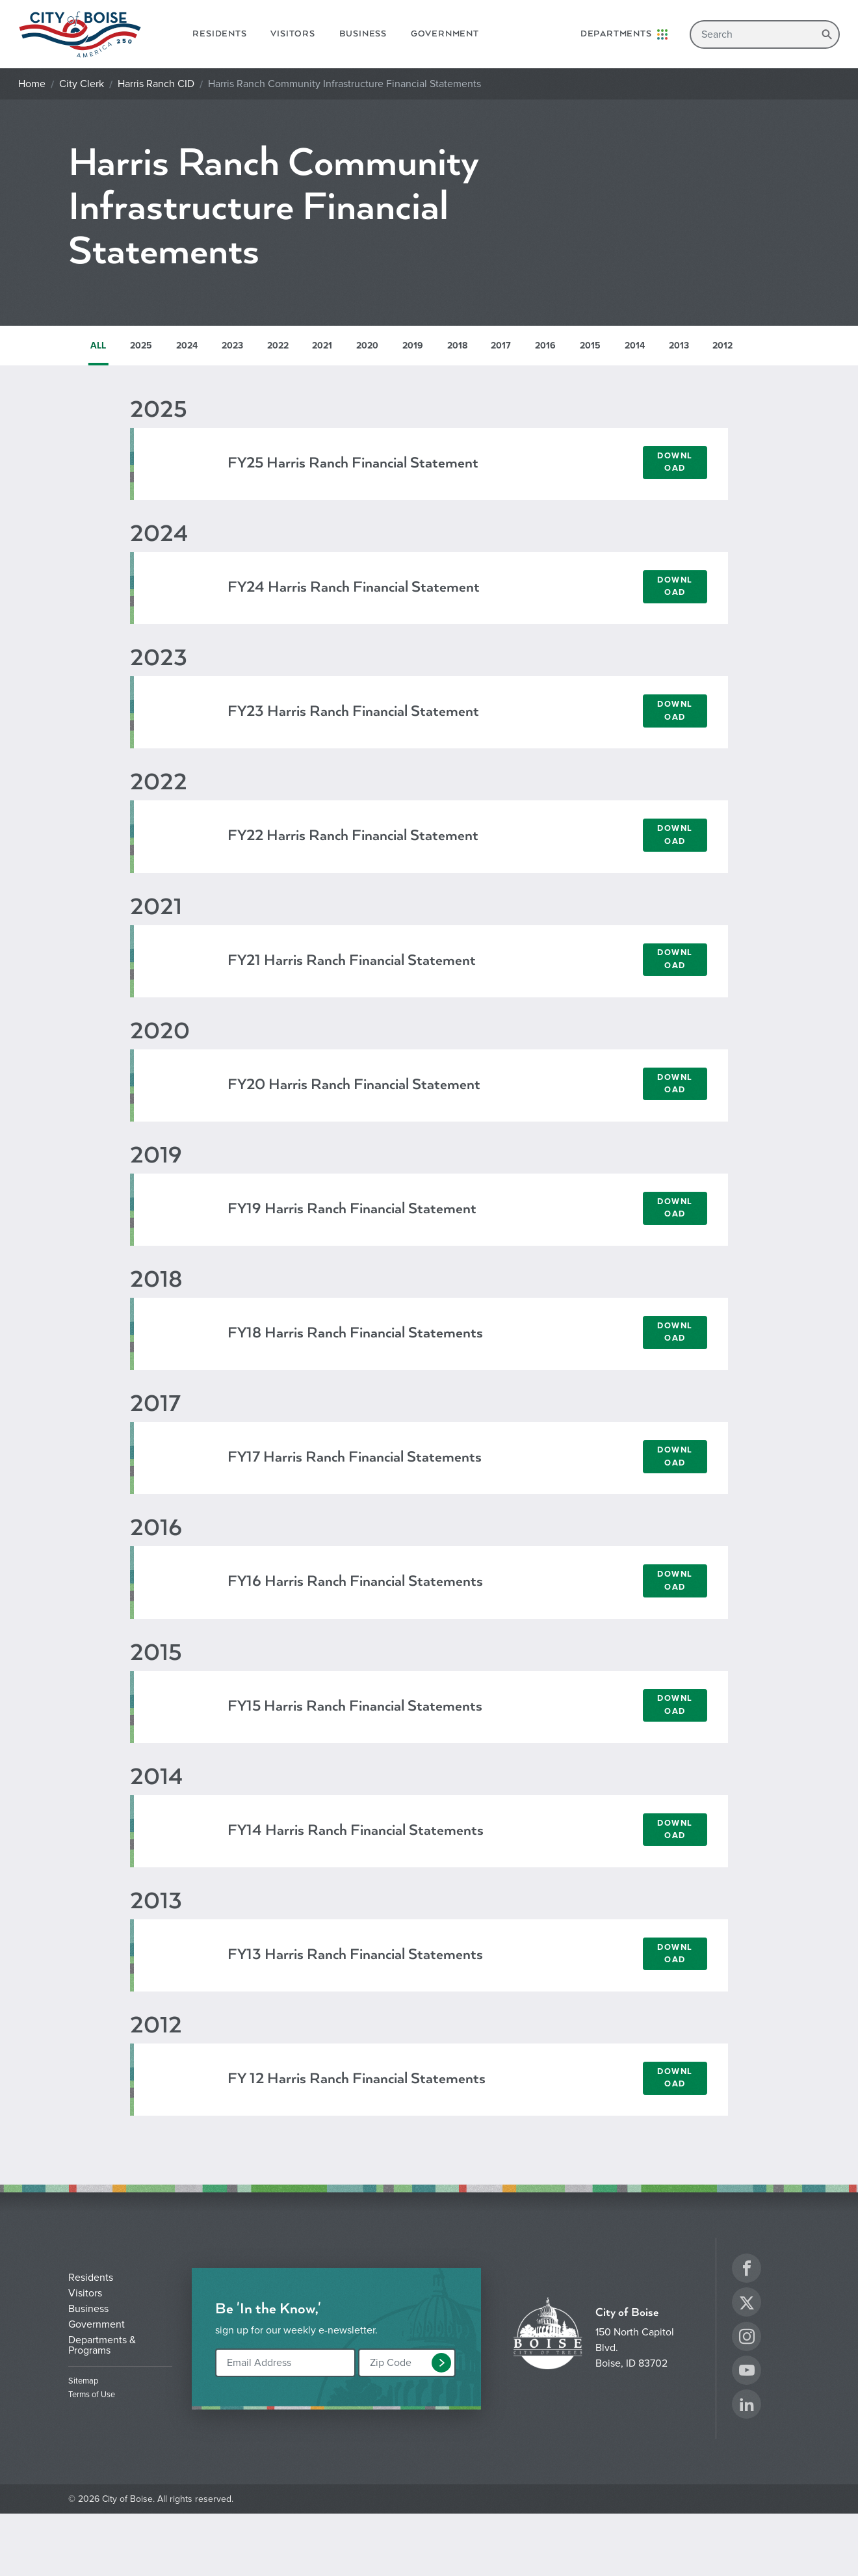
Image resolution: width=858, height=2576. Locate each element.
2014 (635, 345)
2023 (232, 345)
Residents (219, 34)
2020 (367, 345)
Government (445, 34)
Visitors (292, 34)
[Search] (765, 34)
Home (32, 83)
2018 (457, 345)
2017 (501, 345)
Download (675, 462)
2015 (590, 345)
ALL (98, 345)
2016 (545, 345)
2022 (278, 345)
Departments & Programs (102, 2345)
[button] (441, 2362)
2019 (412, 345)
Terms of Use (91, 2395)
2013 (679, 345)
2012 (722, 345)
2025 (141, 345)
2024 (187, 345)
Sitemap (83, 2381)
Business (363, 34)
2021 (322, 345)
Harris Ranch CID (156, 83)
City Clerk (81, 83)
